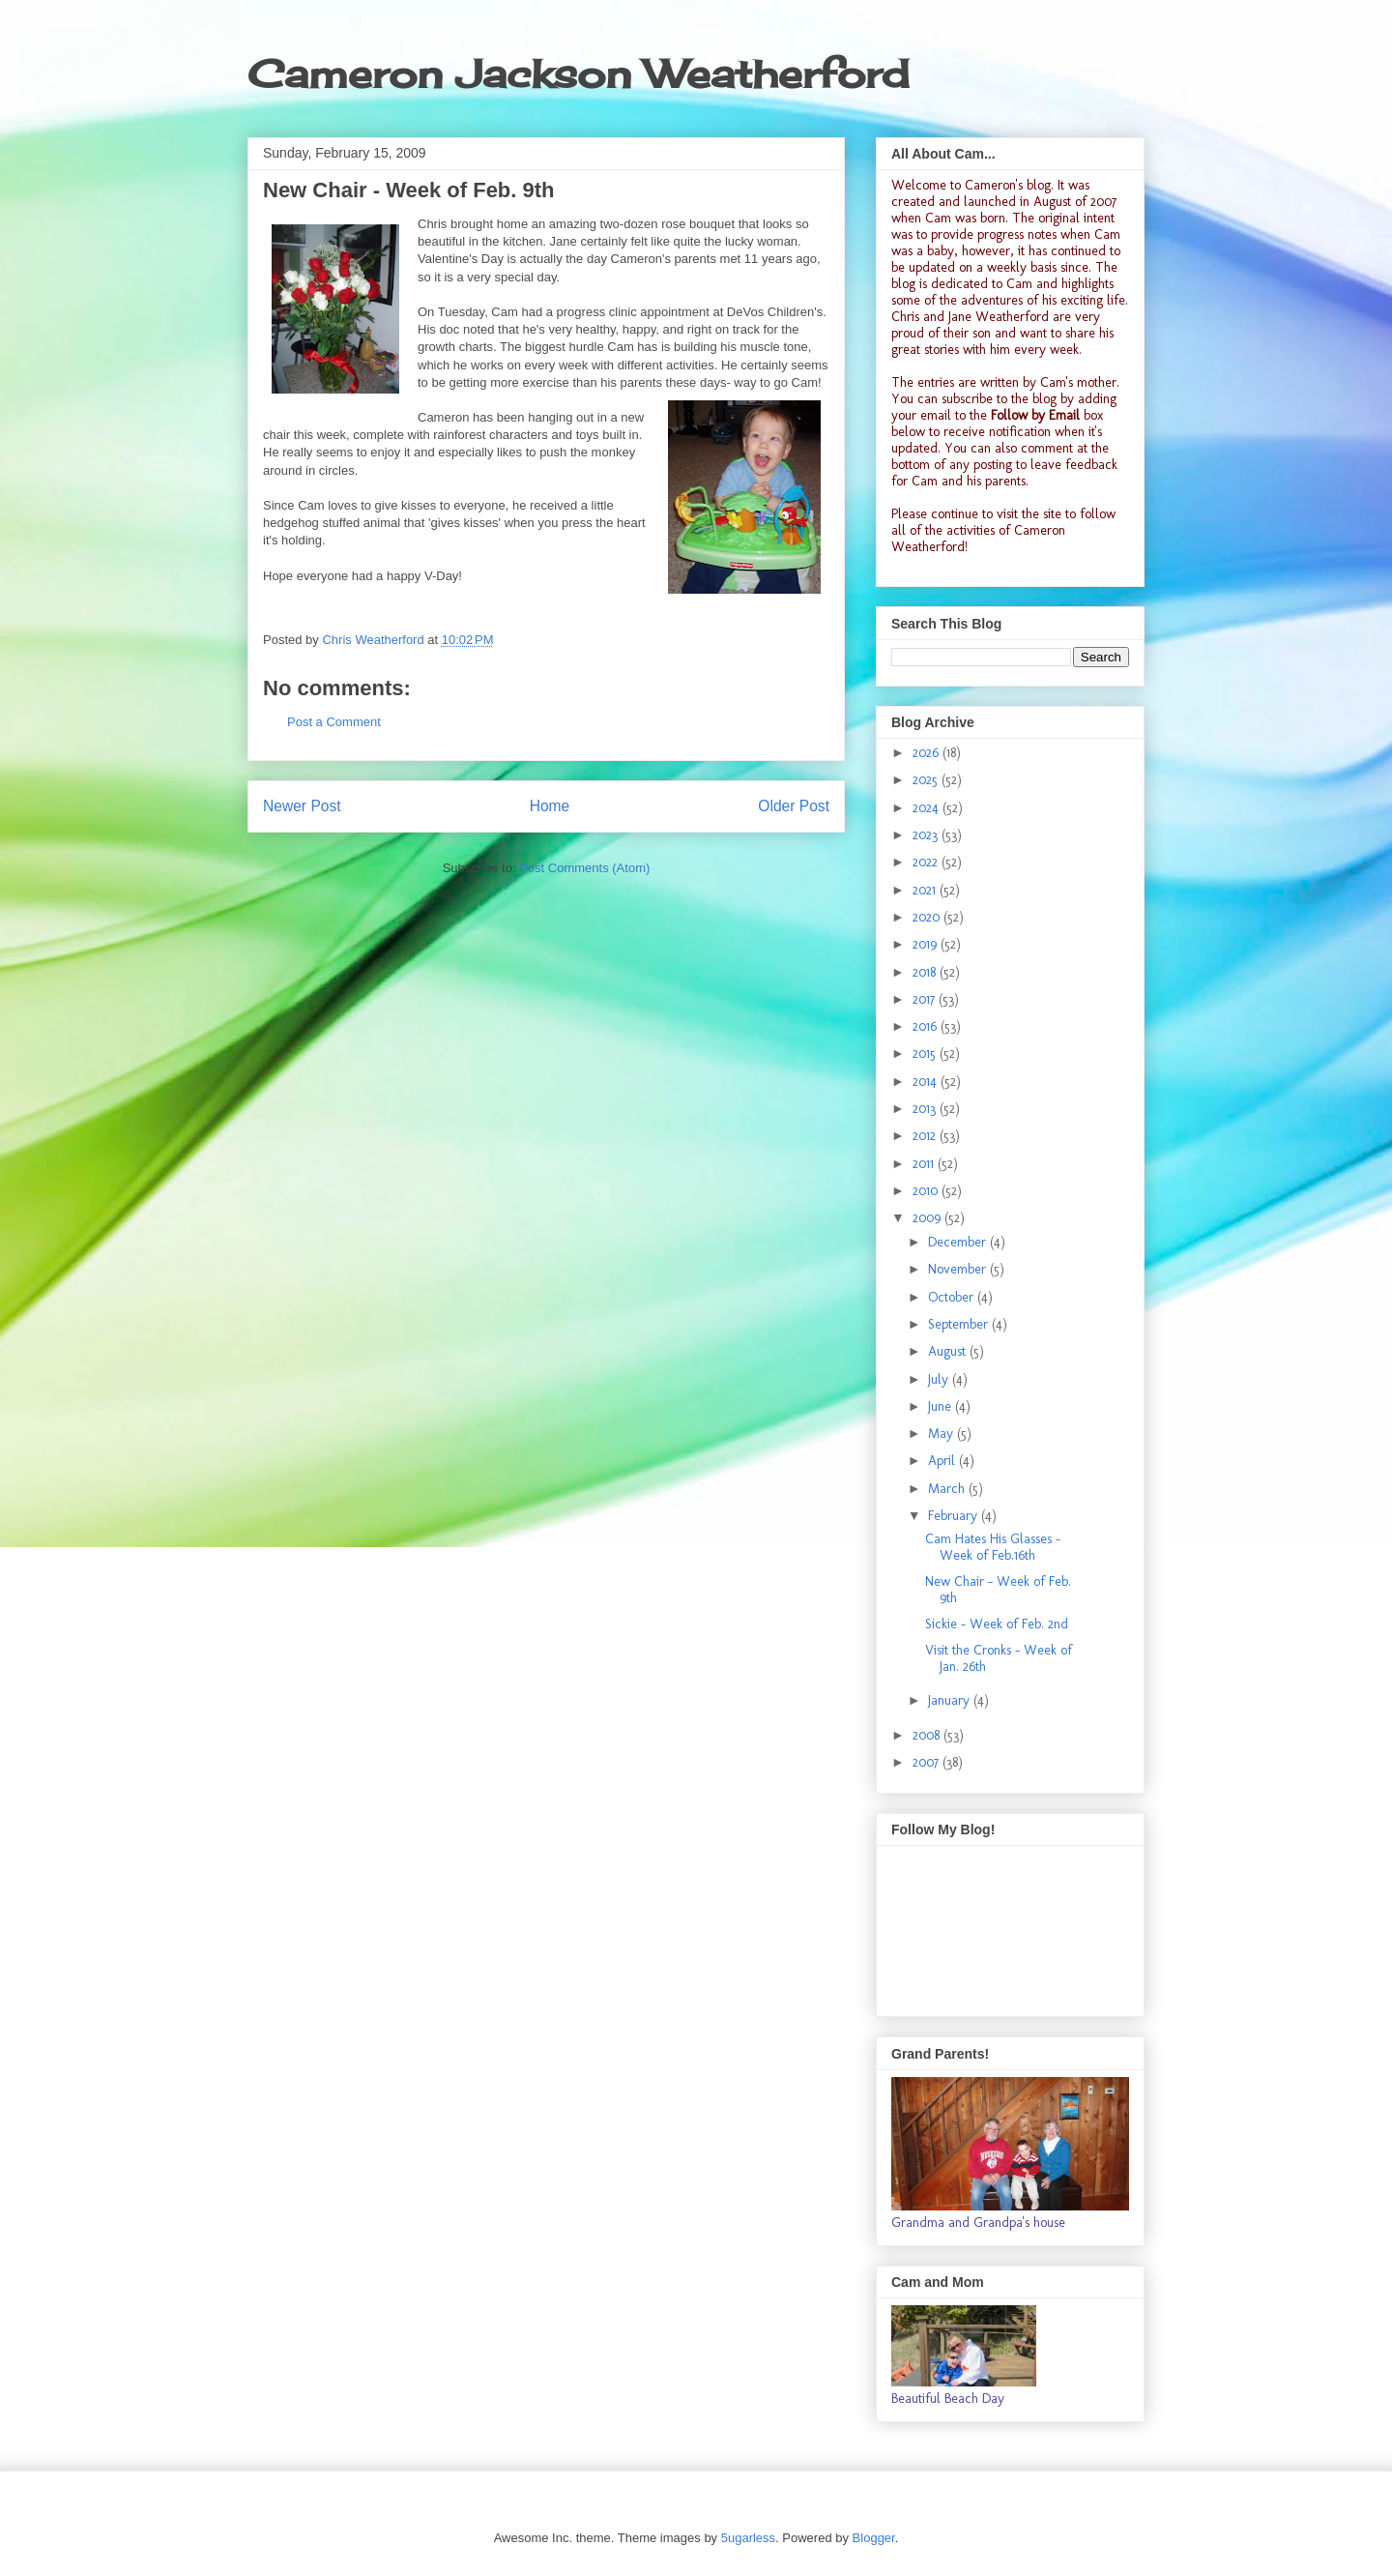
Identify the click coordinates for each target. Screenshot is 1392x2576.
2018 (926, 972)
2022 (927, 862)
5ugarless (748, 2538)
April (943, 1460)
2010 (927, 1191)
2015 (926, 1053)
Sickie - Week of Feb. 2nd (996, 1624)
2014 (927, 1081)
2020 (928, 917)
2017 (926, 999)
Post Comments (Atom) (584, 868)
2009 (928, 1218)
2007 (927, 1762)
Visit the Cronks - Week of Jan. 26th (998, 1658)
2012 (926, 1135)
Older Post (793, 806)
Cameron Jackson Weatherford (578, 74)
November (959, 1269)
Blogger (874, 2538)
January (950, 1700)
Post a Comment (334, 722)
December (959, 1242)
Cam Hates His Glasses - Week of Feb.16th (992, 1547)
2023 (927, 835)
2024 (927, 808)
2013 (926, 1108)
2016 (927, 1026)
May (942, 1433)
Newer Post (302, 806)
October (952, 1297)
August (949, 1351)
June (941, 1406)
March (948, 1488)
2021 (926, 890)
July (940, 1379)
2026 (927, 753)
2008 (928, 1735)
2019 (927, 944)
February (954, 1516)
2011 (925, 1164)
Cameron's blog (1008, 185)
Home (550, 806)
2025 (927, 780)
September (960, 1324)
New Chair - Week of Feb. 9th (998, 1589)
